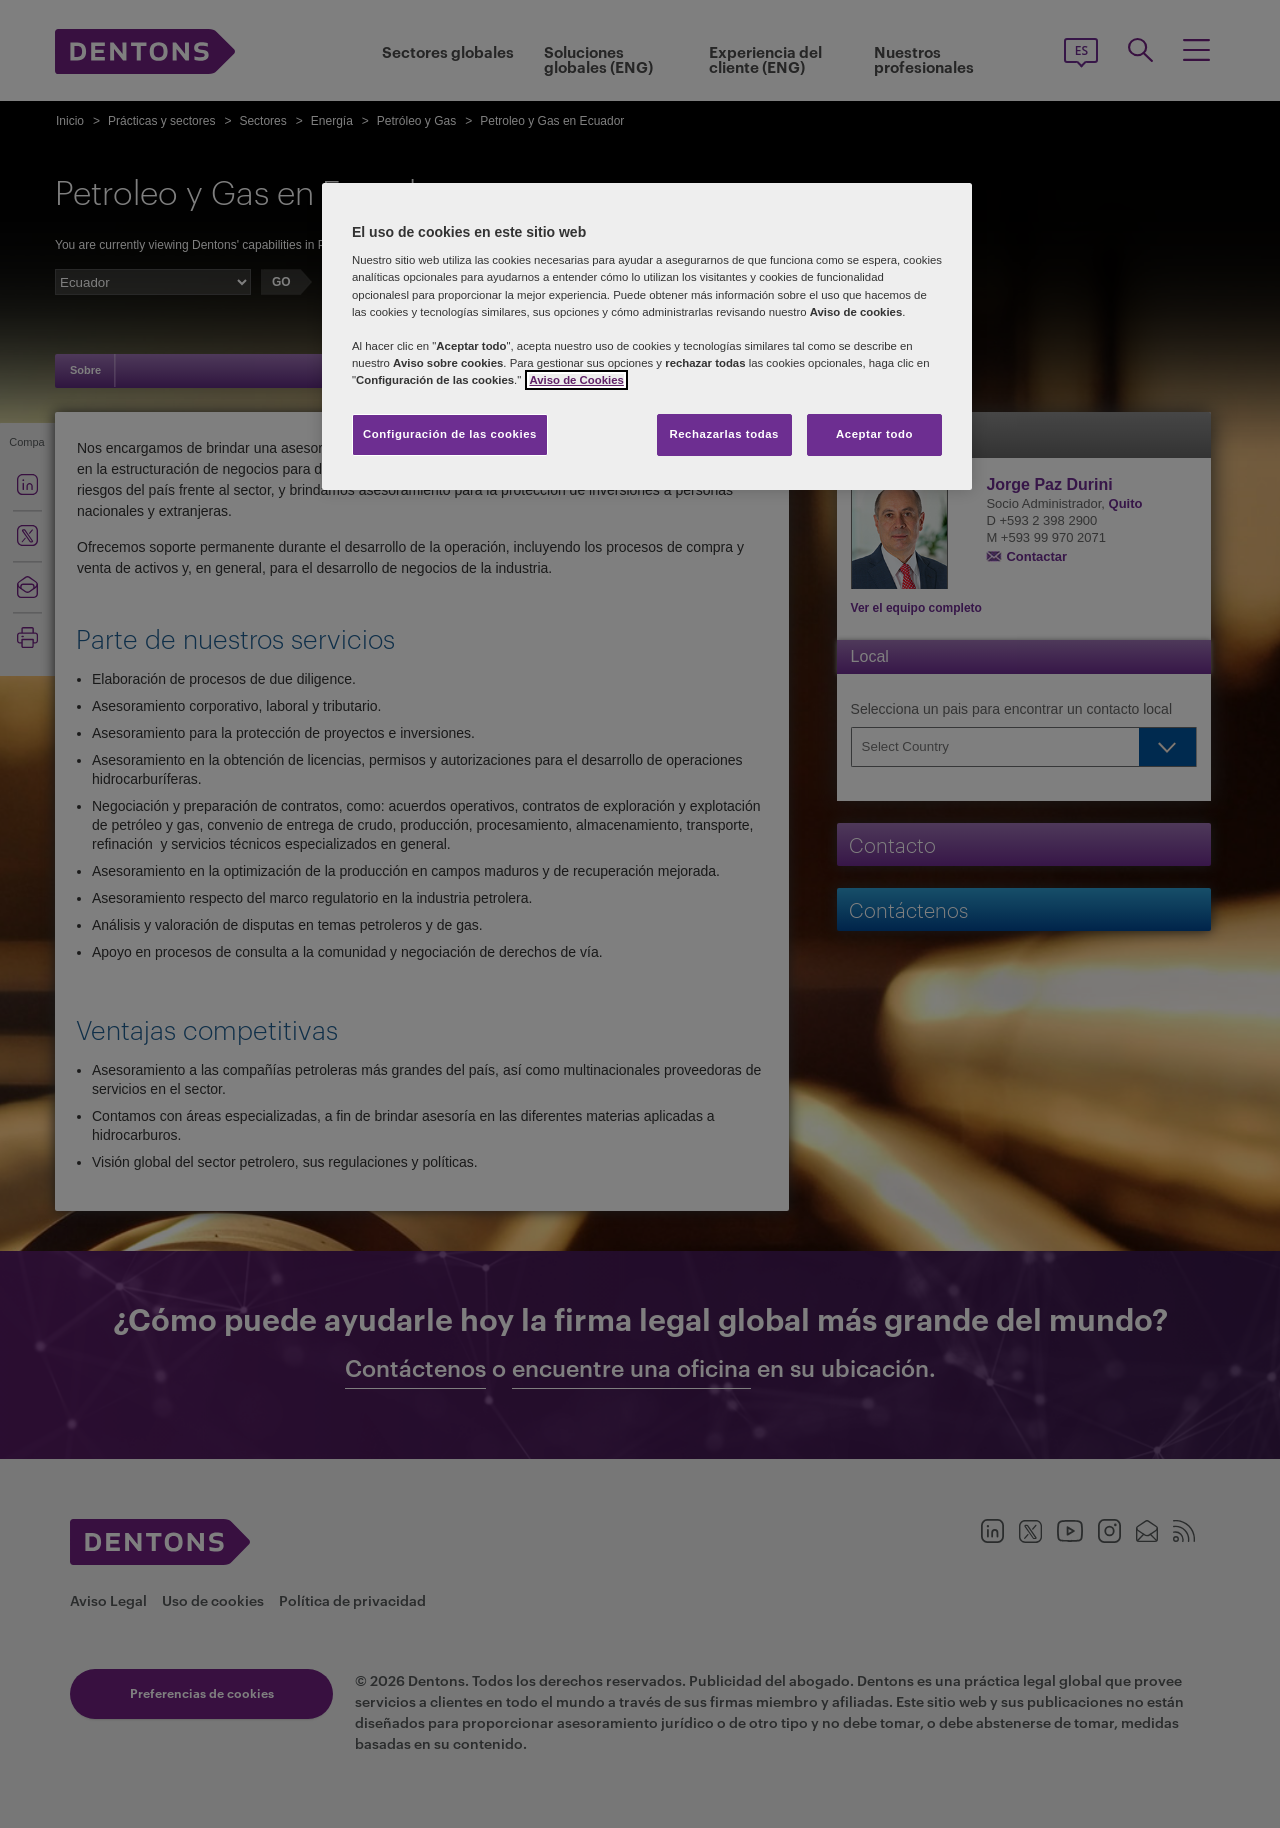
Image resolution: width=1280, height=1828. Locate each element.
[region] (647, 336)
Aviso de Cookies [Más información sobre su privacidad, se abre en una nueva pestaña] (576, 380)
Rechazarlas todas (724, 434)
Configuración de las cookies (450, 434)
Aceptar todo (874, 434)
